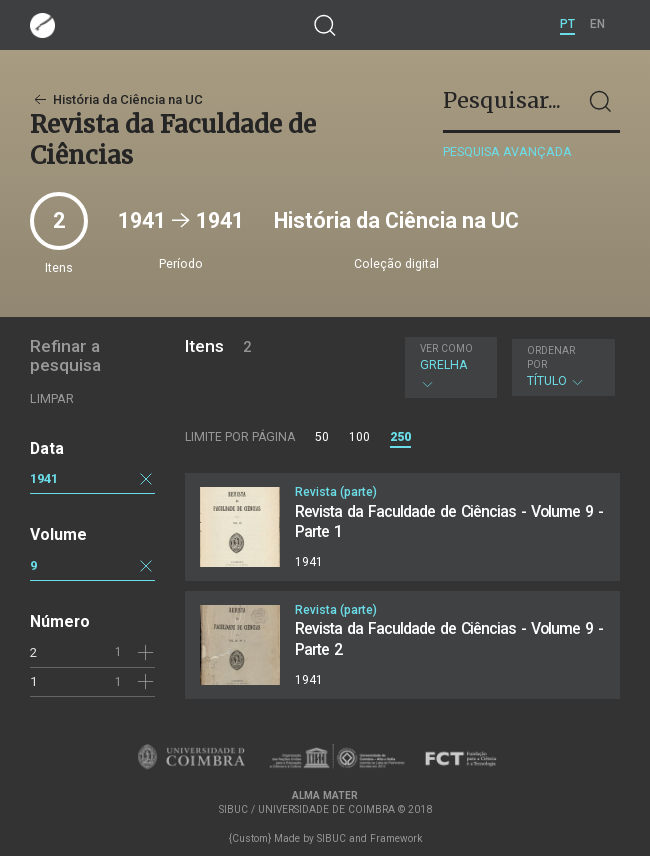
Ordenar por (551, 357)
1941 (44, 478)
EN (597, 24)
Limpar (52, 398)
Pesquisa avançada (507, 151)
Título (561, 366)
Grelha (448, 367)
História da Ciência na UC (116, 99)
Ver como (446, 348)
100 (359, 437)
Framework (396, 838)
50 (322, 437)
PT (567, 24)
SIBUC (331, 838)
